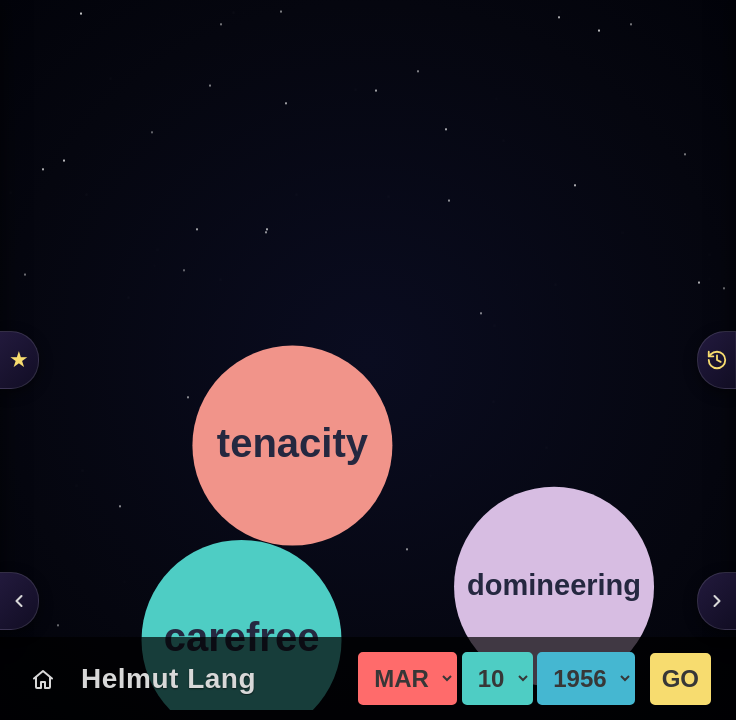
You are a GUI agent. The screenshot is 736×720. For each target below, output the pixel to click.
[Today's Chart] (43, 679)
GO (680, 678)
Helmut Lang (168, 678)
